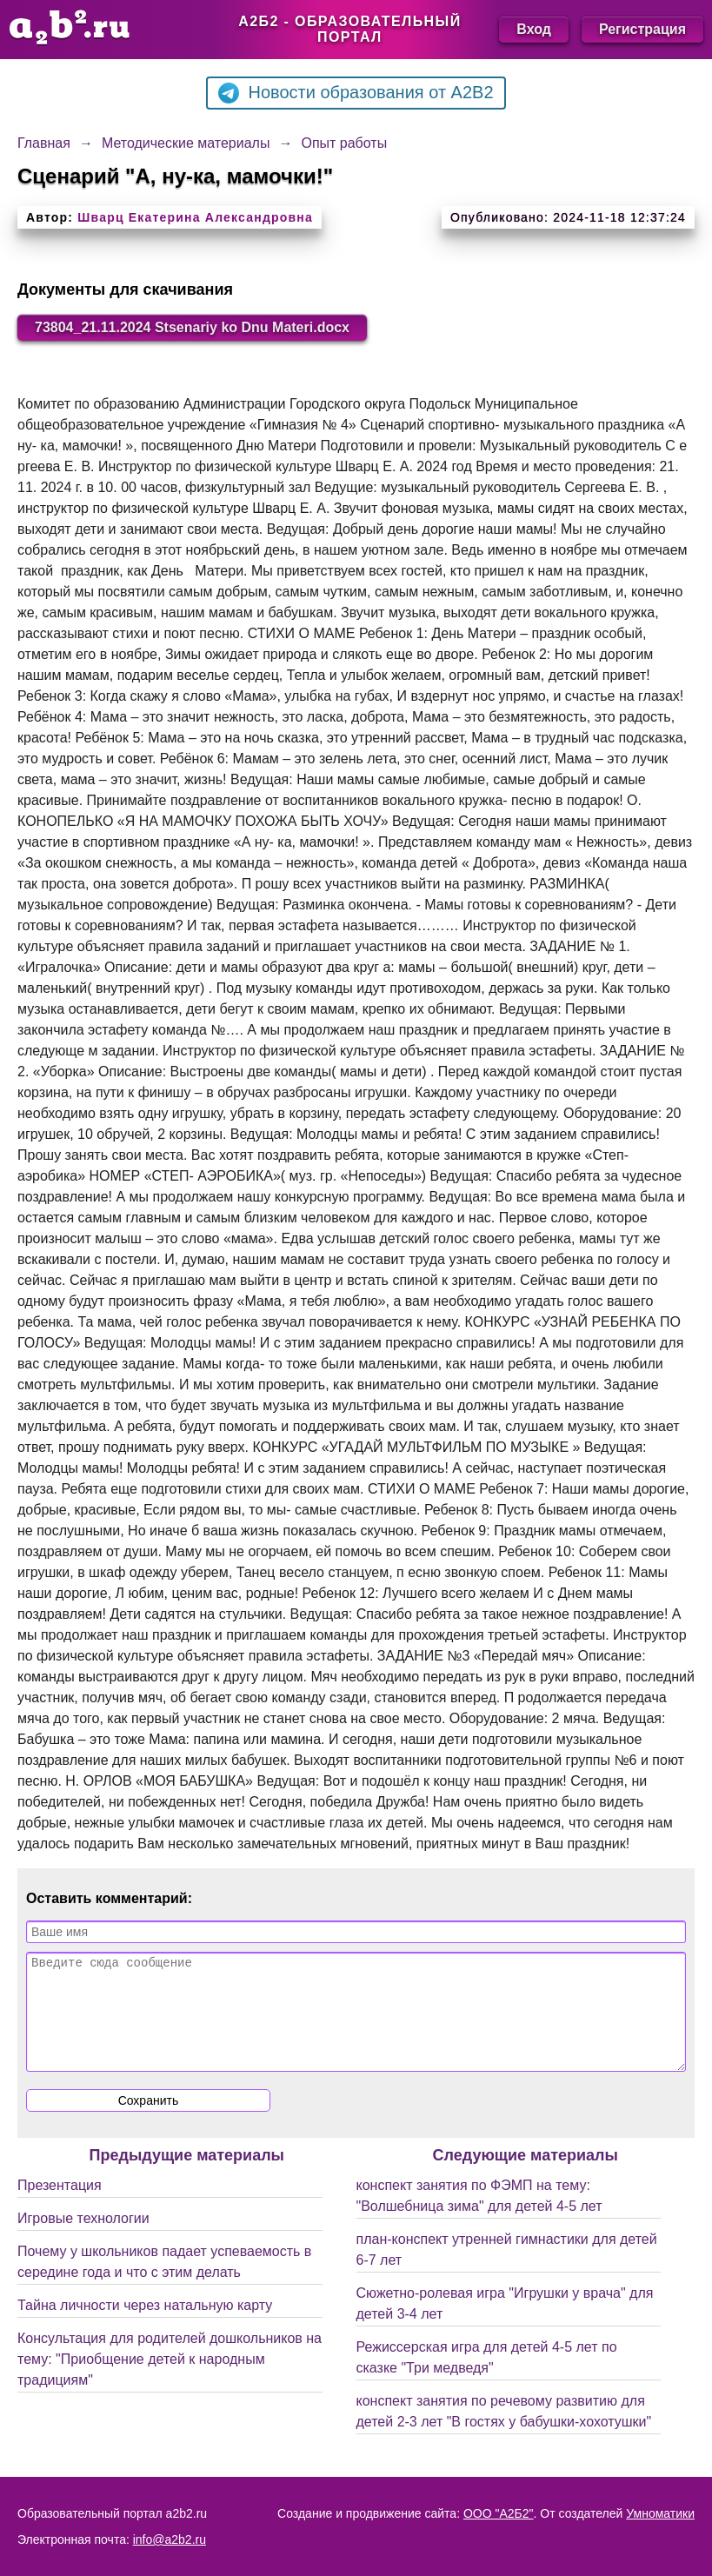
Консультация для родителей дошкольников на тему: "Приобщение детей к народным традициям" (169, 2380)
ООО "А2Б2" (498, 2513)
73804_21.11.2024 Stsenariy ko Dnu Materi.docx (192, 327)
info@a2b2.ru (169, 2539)
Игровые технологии (83, 2239)
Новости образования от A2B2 (355, 93)
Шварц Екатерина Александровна (195, 217)
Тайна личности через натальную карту (144, 2326)
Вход (533, 29)
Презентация (59, 2206)
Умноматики (660, 2513)
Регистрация (642, 29)
